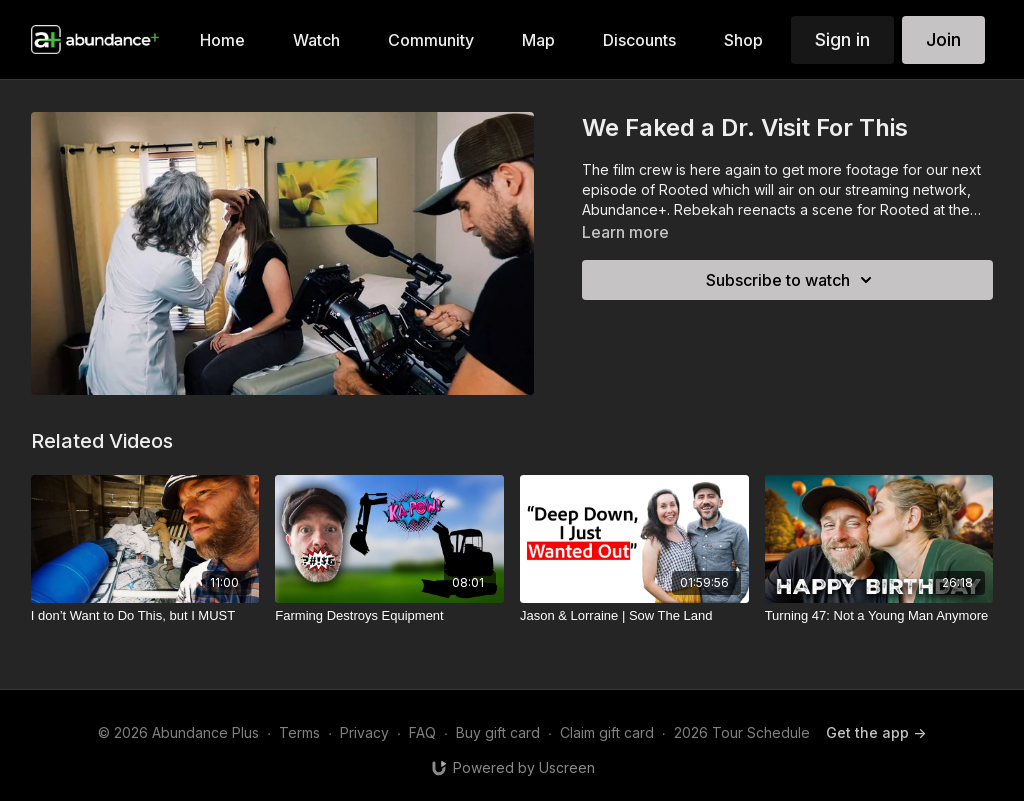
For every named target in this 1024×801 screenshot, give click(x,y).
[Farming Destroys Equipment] (389, 616)
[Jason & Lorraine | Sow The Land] (634, 616)
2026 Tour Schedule (742, 732)
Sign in (842, 39)
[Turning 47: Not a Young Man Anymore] (879, 616)
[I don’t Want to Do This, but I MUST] (145, 616)
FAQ (422, 732)
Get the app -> (876, 732)
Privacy (364, 732)
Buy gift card (498, 732)
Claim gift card (607, 732)
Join (943, 39)
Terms (299, 732)
